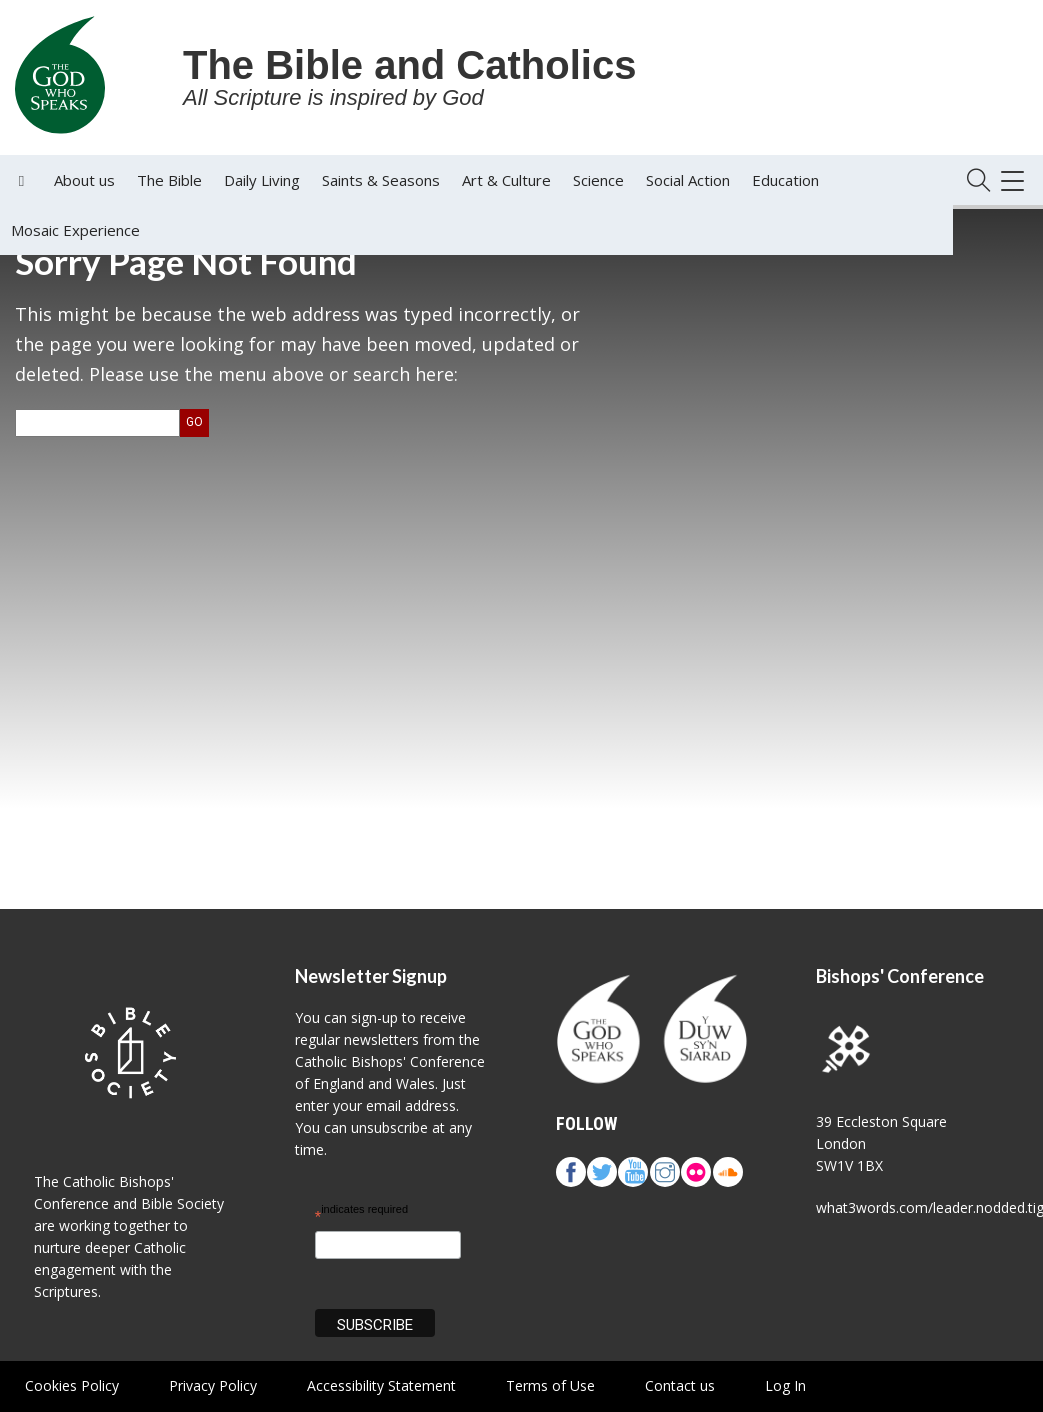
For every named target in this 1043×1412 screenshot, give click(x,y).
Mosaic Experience (75, 230)
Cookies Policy (72, 1385)
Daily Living (262, 180)
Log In (785, 1385)
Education (785, 180)
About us (84, 180)
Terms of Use (550, 1385)
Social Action (688, 180)
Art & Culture (506, 180)
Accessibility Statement (381, 1385)
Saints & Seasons (381, 180)
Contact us (680, 1385)
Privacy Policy (213, 1385)
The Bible (169, 180)
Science (598, 180)
